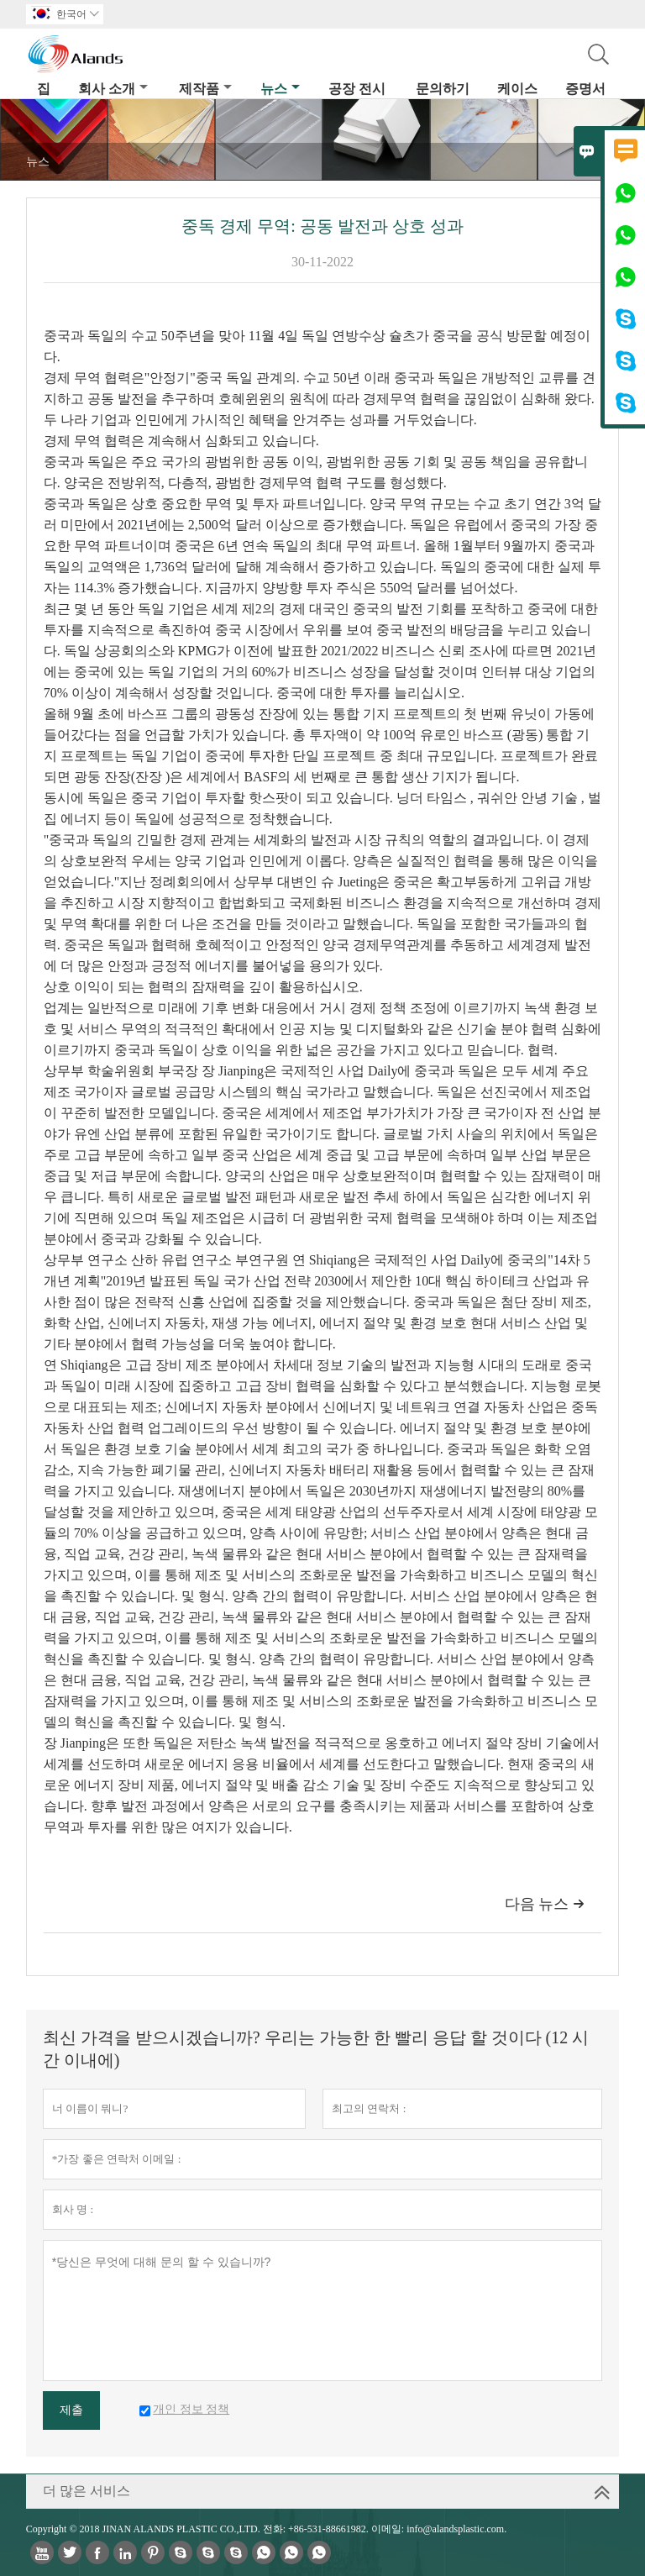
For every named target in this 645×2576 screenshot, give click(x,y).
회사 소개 (113, 88)
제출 (71, 2410)
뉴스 (280, 88)
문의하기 (442, 88)
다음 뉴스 (545, 1904)
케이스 (517, 88)
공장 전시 (356, 88)
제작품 (205, 88)
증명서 (585, 88)
